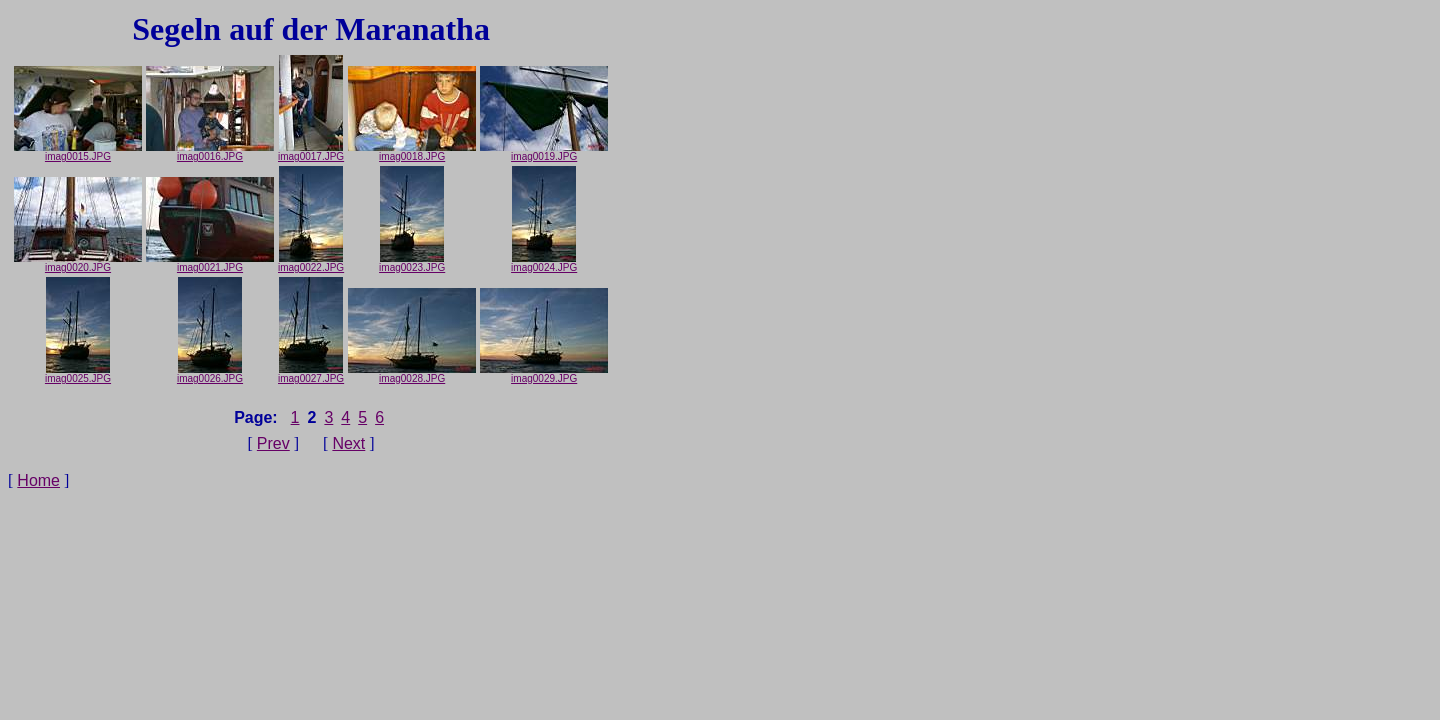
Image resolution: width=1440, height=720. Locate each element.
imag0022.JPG (311, 263)
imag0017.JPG (311, 152)
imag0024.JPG (544, 263)
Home (38, 480)
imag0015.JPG (78, 152)
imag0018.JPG (412, 152)
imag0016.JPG (210, 152)
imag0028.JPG (412, 374)
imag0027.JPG (311, 374)
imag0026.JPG (210, 374)
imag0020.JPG (78, 263)
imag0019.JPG (544, 152)
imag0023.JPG (412, 263)
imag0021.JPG (210, 263)
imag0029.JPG (544, 374)
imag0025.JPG (78, 374)
